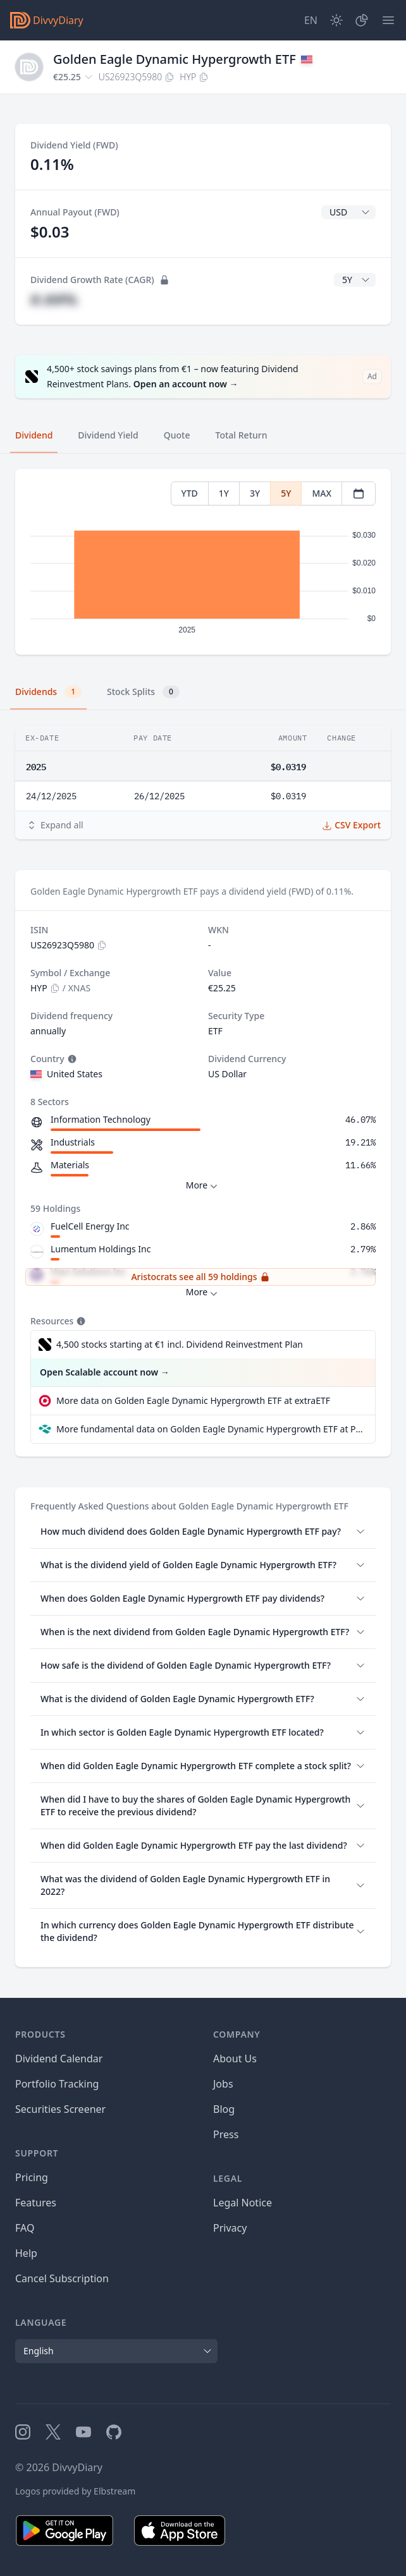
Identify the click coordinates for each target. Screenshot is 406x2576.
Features (35, 2203)
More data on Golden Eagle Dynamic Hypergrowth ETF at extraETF (193, 1400)
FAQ (24, 2228)
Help (26, 2253)
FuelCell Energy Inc (90, 1226)
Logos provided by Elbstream (75, 2491)
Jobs (223, 2084)
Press (225, 2134)
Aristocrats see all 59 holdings (200, 1277)
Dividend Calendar (58, 2058)
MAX (321, 493)
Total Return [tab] (242, 435)
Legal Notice (242, 2203)
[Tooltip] (71, 1059)
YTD (189, 493)
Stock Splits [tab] (143, 692)
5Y (286, 493)
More (203, 1185)
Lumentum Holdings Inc (101, 1249)
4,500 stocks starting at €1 (179, 1344)
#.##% (53, 299)
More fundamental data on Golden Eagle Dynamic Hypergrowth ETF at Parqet (210, 1429)
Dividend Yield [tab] (108, 435)
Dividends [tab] (48, 692)
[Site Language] (311, 20)
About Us (235, 2058)
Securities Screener (60, 2109)
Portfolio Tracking (57, 2084)
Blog (224, 2109)
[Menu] (388, 20)
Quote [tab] (177, 435)
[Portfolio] (361, 20)
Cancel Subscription (62, 2278)
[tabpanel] (203, 562)
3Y (255, 493)
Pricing (31, 2177)
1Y (224, 493)
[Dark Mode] (336, 20)
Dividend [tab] (33, 435)
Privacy (230, 2228)
